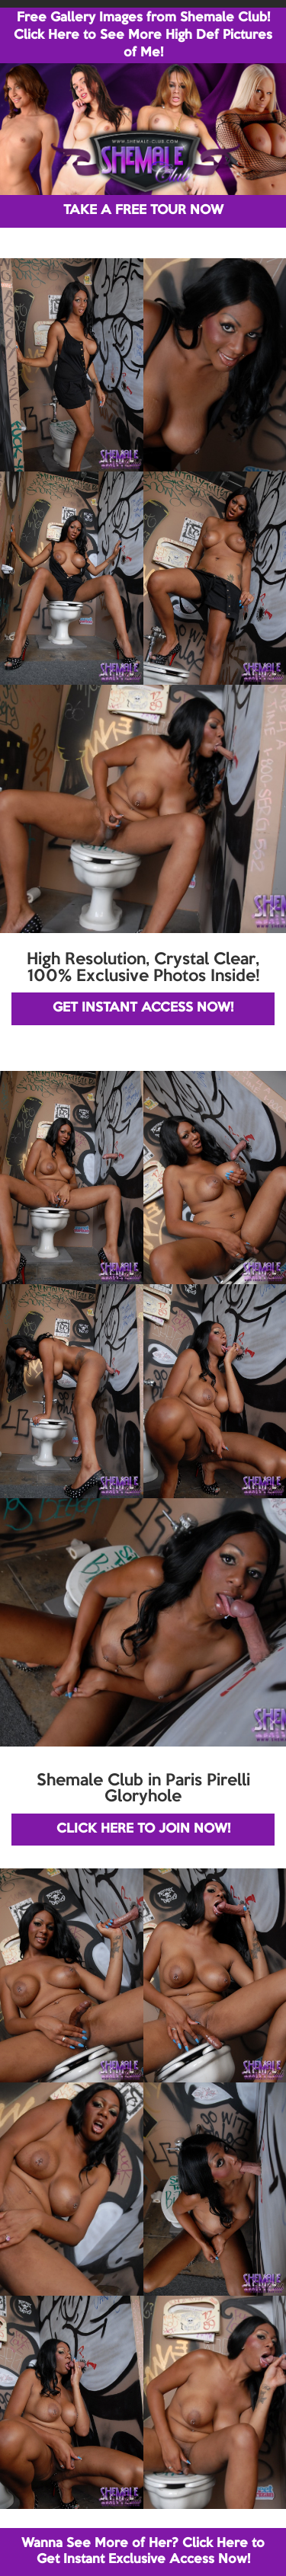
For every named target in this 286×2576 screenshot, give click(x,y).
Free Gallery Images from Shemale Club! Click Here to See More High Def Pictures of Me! (143, 35)
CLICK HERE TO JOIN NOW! (143, 1829)
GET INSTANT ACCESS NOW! (143, 1008)
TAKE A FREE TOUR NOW (143, 210)
